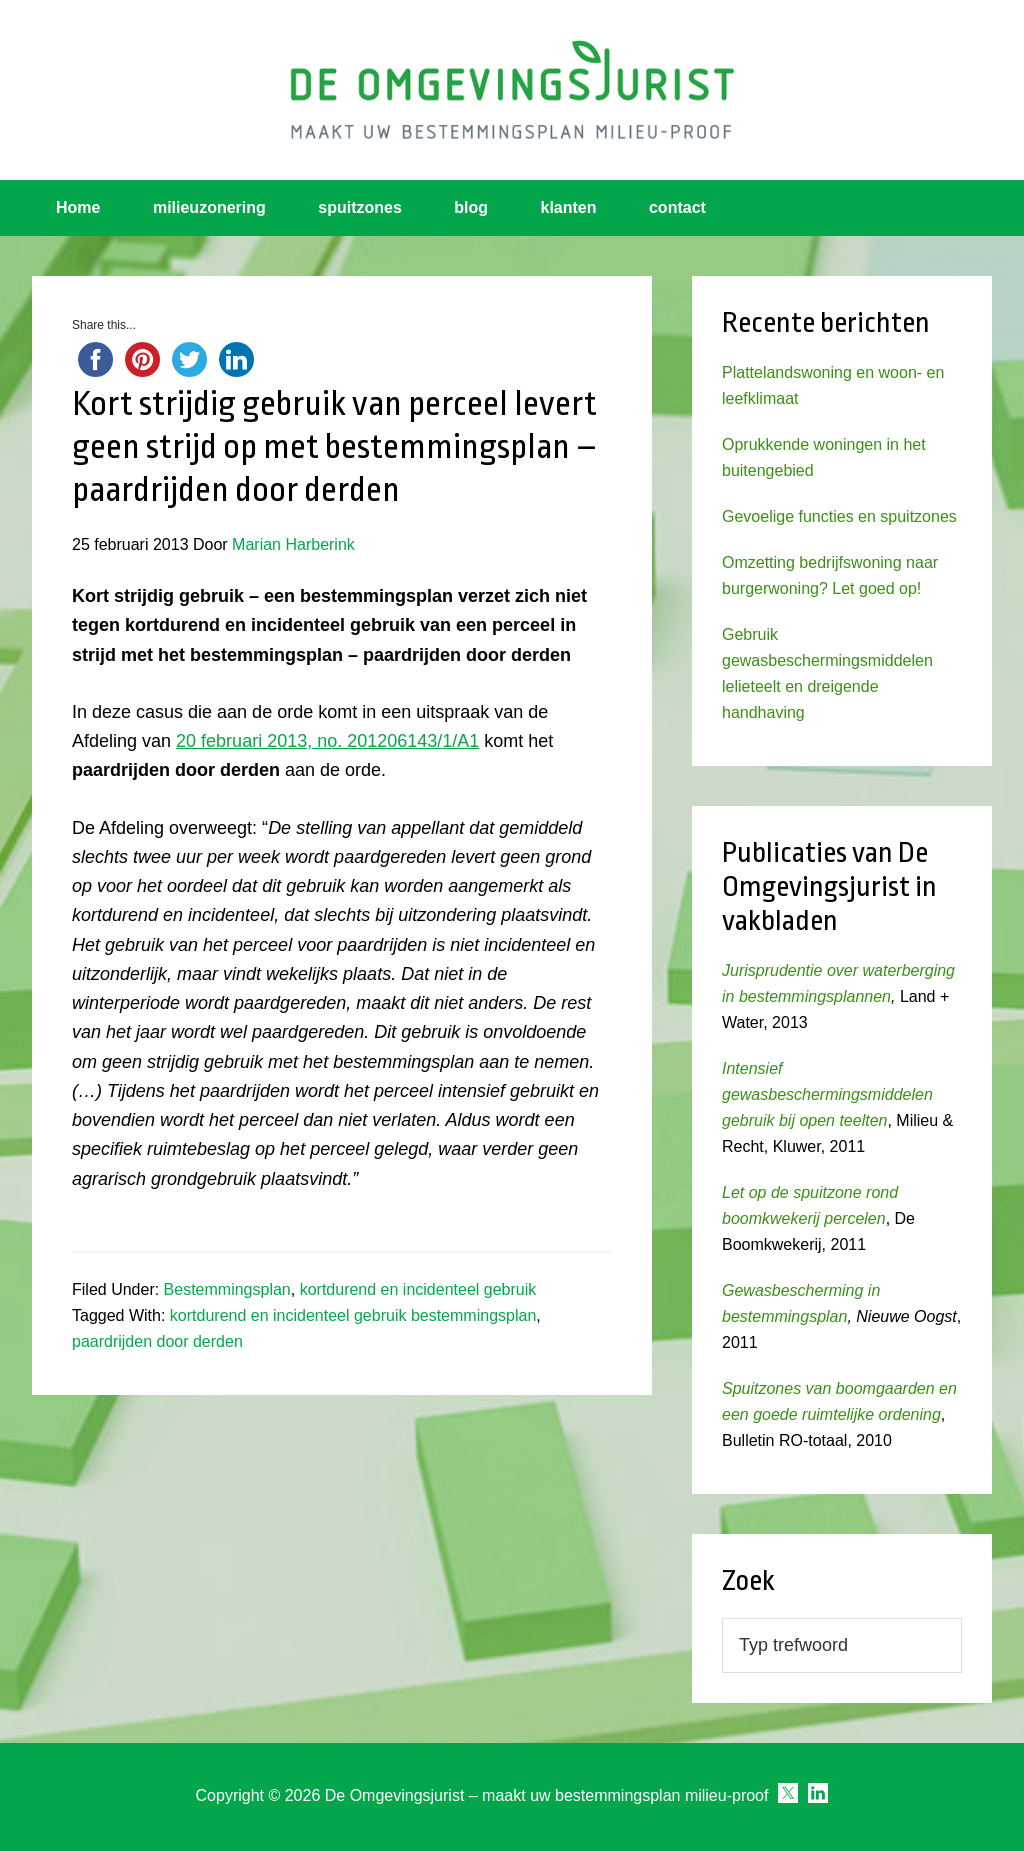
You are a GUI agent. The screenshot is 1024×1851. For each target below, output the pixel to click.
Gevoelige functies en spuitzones (839, 516)
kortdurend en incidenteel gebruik (418, 1289)
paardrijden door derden (157, 1341)
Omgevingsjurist (512, 90)
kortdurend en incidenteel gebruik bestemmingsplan (353, 1315)
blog (471, 207)
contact (677, 207)
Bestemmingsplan (227, 1289)
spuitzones (360, 207)
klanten (569, 207)
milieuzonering (209, 207)
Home (78, 207)
